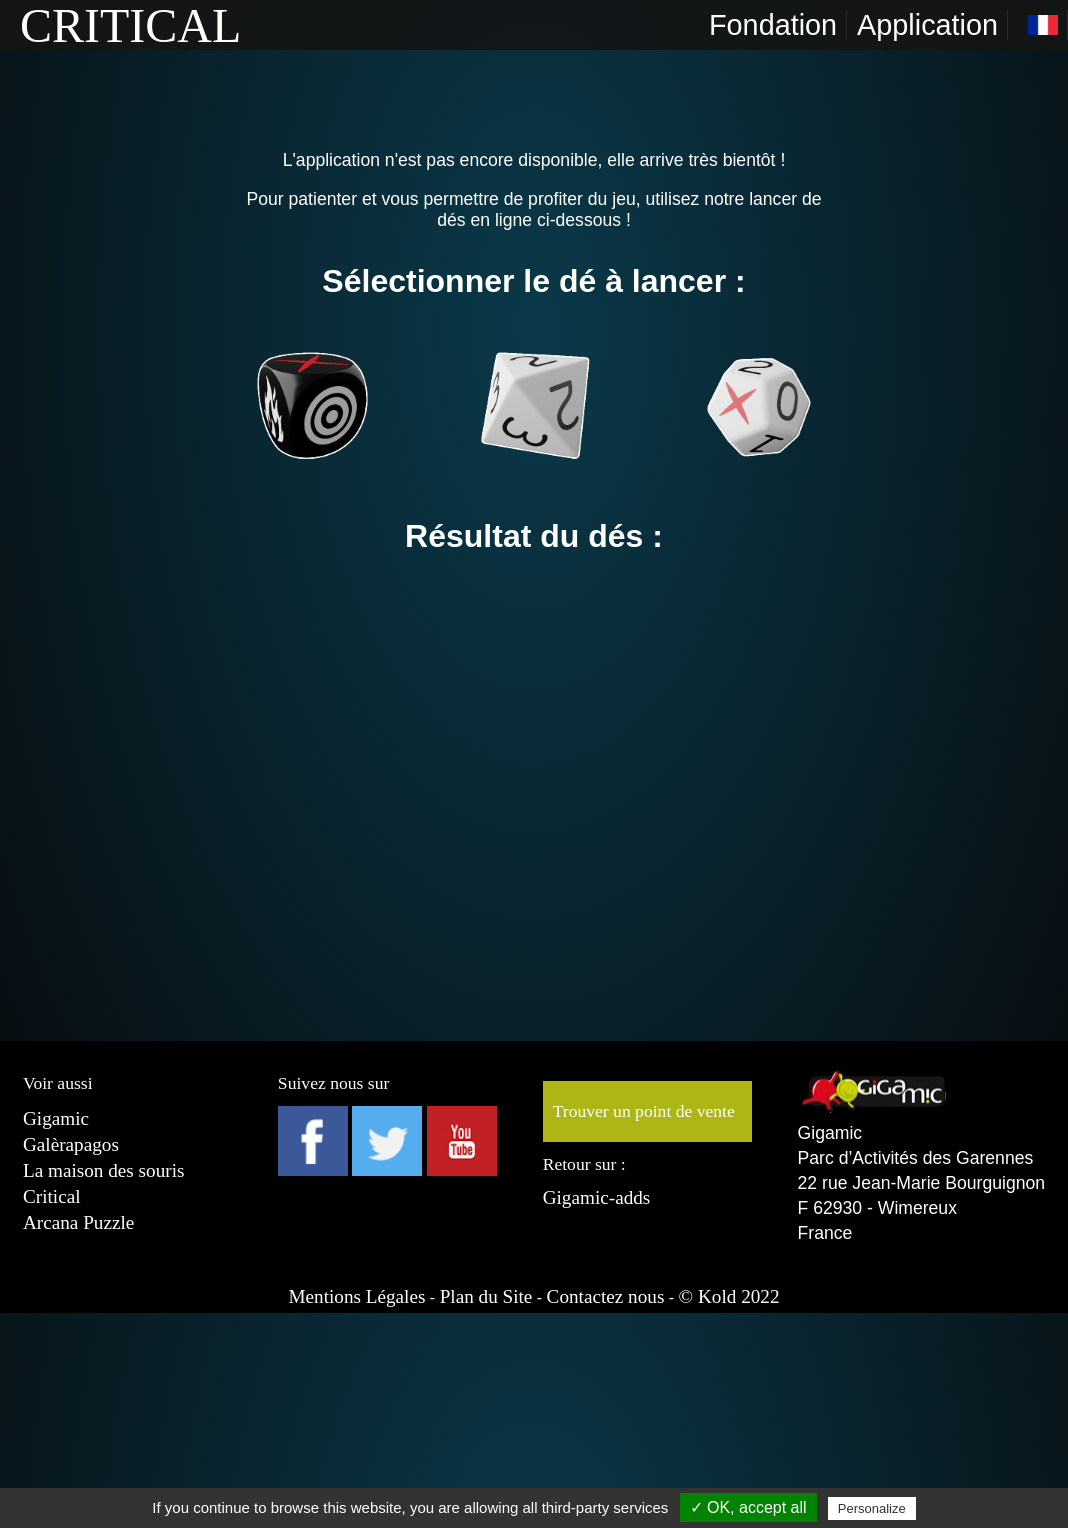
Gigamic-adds (597, 1197)
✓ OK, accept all (748, 1507)
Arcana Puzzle (78, 1222)
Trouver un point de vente (644, 1111)
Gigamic (56, 1118)
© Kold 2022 (729, 1296)
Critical (52, 1196)
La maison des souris (103, 1170)
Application (927, 25)
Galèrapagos (71, 1144)
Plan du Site (486, 1296)
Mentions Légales (356, 1296)
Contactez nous (606, 1296)
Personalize (872, 1508)
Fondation (773, 25)
